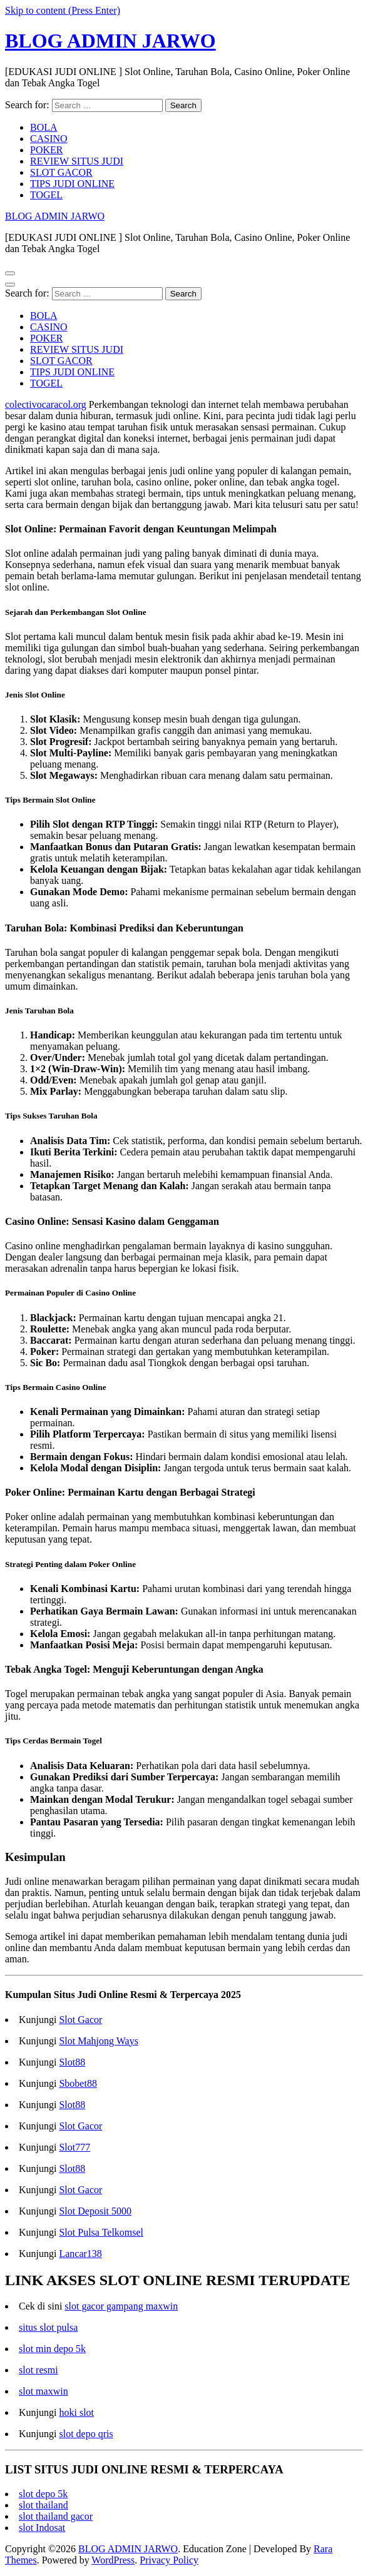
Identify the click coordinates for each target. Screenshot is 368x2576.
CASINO (49, 138)
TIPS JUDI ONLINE (72, 183)
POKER (46, 150)
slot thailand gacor (56, 2516)
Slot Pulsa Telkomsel (101, 2232)
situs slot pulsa (48, 2327)
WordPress (113, 2560)
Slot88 (72, 2062)
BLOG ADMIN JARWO (110, 40)
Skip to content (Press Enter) (62, 10)
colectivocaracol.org (45, 404)
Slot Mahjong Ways (98, 2041)
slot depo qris (86, 2433)
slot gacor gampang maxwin (121, 2306)
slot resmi (38, 2370)
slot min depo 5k (52, 2348)
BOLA (44, 127)
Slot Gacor (80, 2019)
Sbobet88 (77, 2083)
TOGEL (46, 195)
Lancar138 (80, 2253)
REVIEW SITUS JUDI (76, 161)
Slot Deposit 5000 (95, 2211)
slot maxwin (43, 2391)
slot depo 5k (43, 2493)
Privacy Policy (169, 2560)
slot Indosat (42, 2527)
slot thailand (43, 2505)
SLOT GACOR (61, 172)
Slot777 (74, 2147)
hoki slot (76, 2412)
